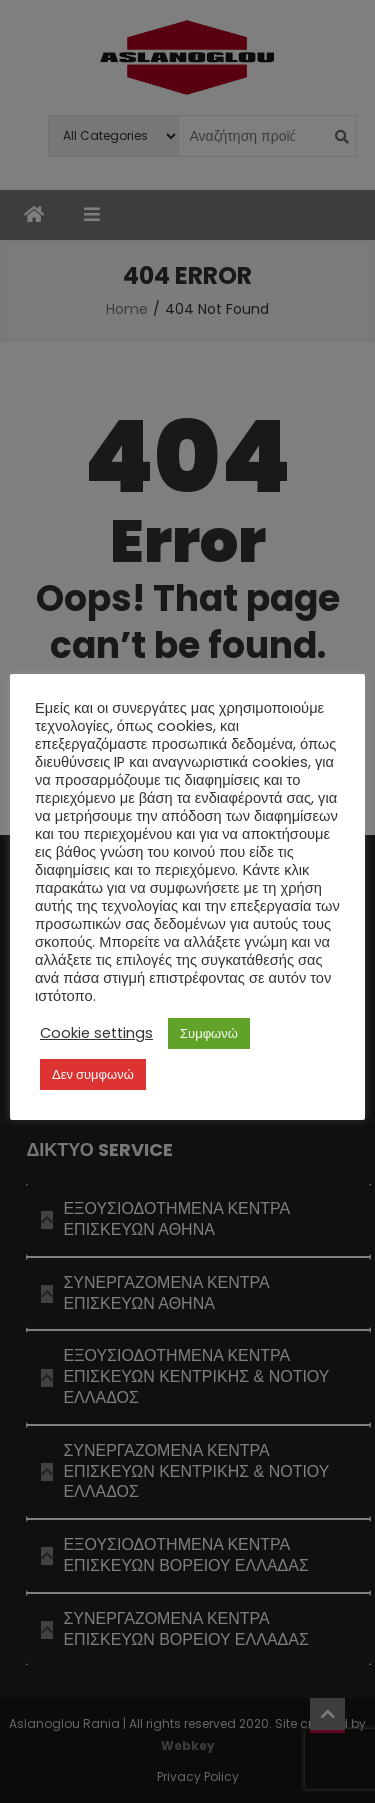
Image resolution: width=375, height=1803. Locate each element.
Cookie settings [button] (96, 1033)
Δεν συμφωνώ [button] (93, 1074)
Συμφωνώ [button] (209, 1033)
